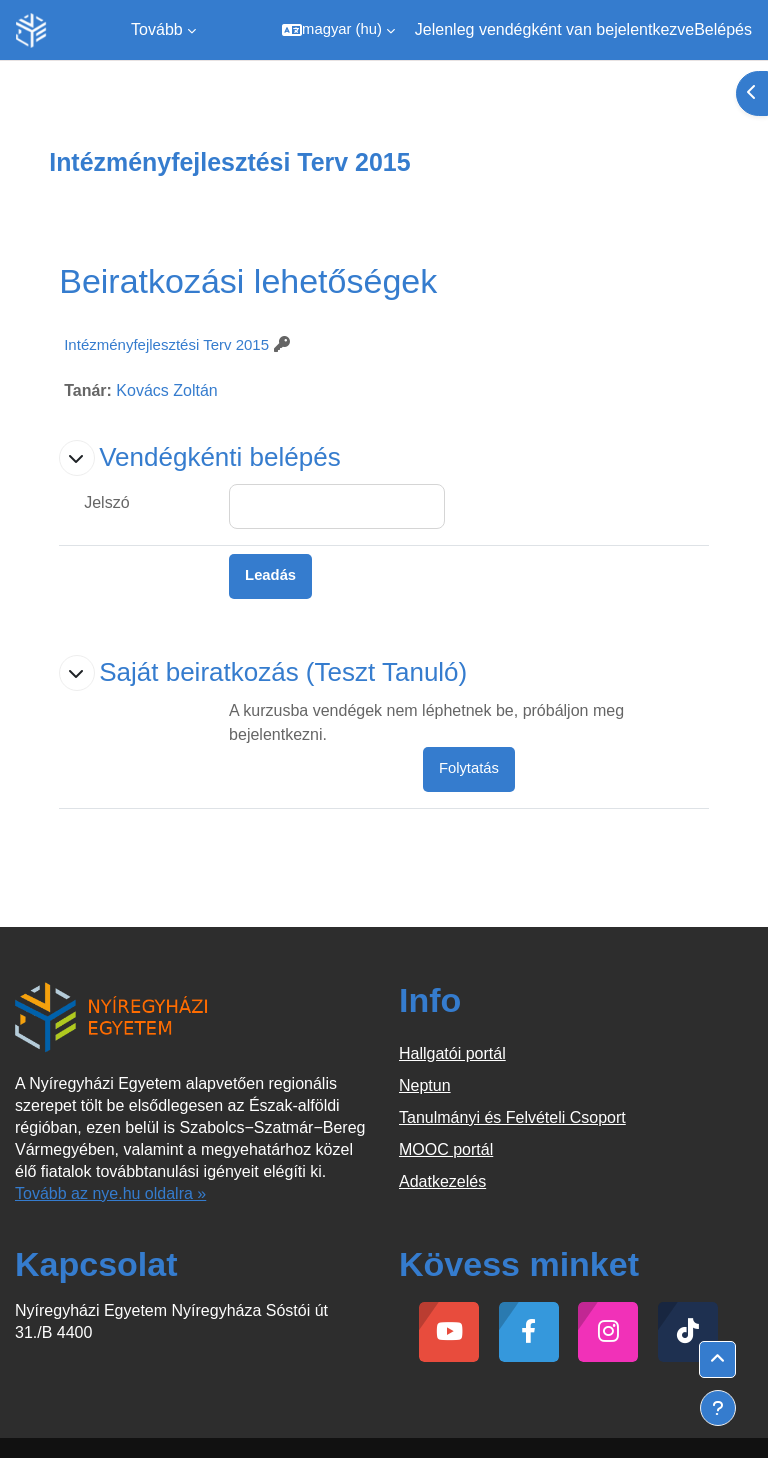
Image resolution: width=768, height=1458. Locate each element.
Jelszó (106, 502)
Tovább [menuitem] (157, 29)
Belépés (723, 29)
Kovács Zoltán (166, 390)
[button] (338, 30)
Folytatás (469, 768)
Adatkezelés (442, 1181)
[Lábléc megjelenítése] (718, 1408)
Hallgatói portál (452, 1053)
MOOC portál (446, 1149)
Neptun (425, 1085)
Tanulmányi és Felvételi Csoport (512, 1117)
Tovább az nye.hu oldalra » (110, 1193)
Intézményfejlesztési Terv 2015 (166, 344)
